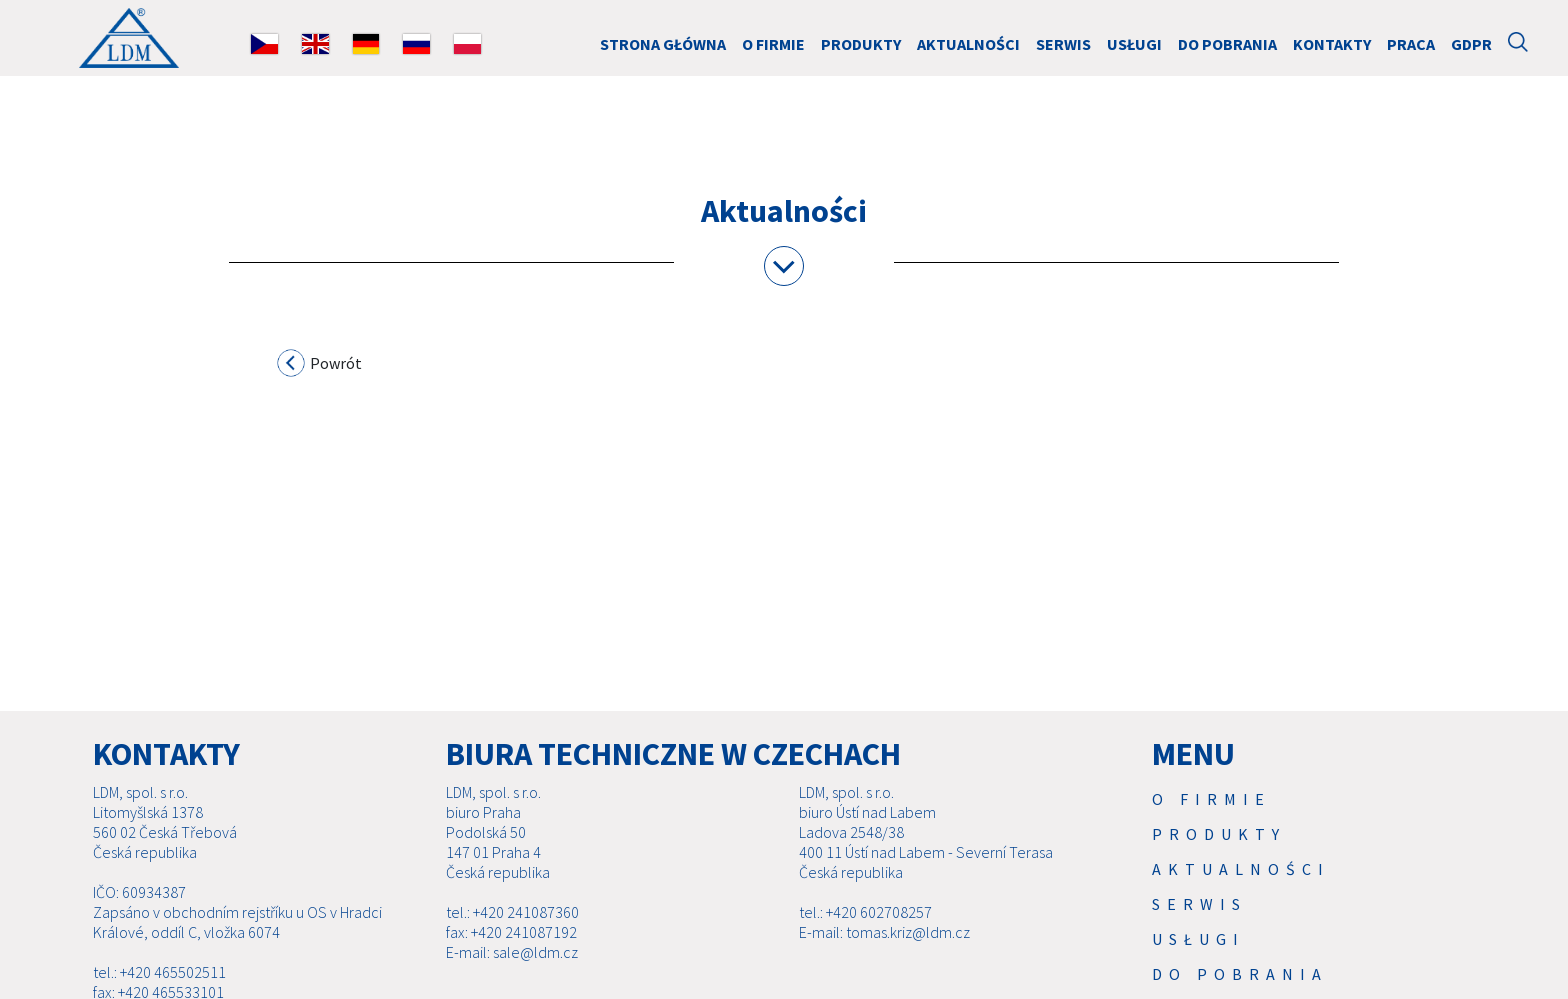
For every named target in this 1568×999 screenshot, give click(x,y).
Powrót (320, 366)
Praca (1411, 44)
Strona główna (663, 44)
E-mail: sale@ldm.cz (512, 952)
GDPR (1471, 44)
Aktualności (968, 44)
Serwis (1063, 44)
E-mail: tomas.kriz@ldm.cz (884, 932)
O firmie (773, 44)
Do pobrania (1227, 44)
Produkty (861, 44)
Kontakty (1332, 44)
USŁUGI (1134, 44)
